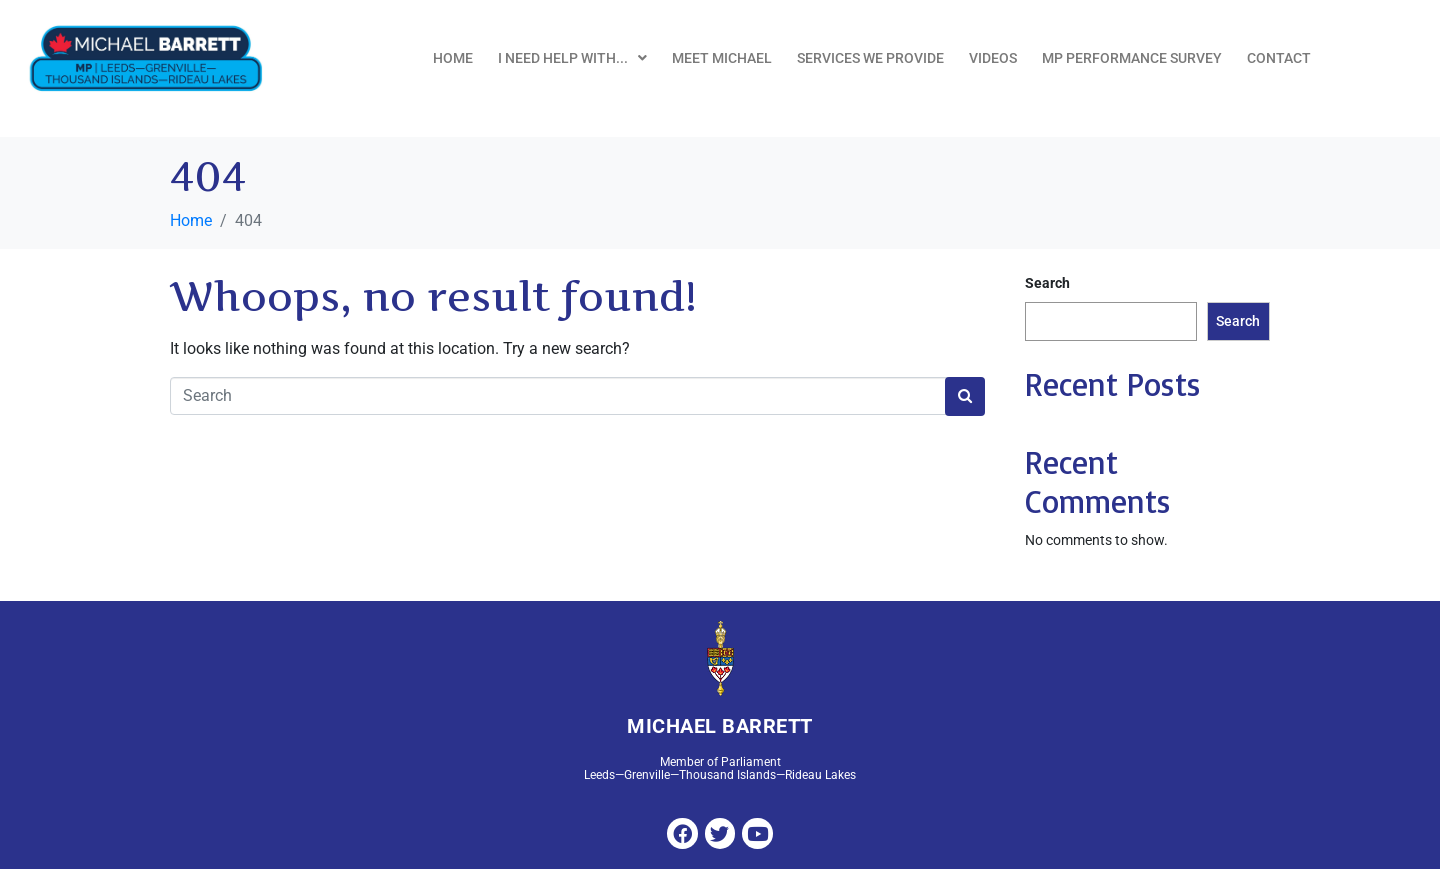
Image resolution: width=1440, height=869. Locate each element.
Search (1047, 283)
